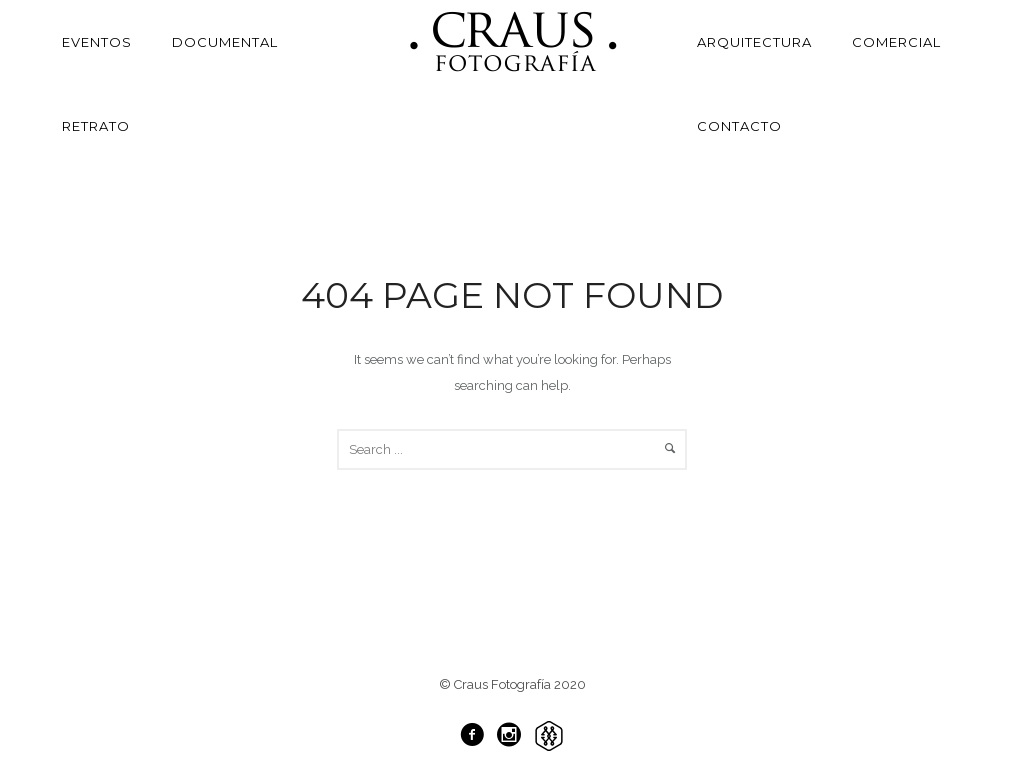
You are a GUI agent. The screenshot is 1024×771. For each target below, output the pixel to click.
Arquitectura (754, 42)
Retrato (96, 126)
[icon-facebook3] (477, 735)
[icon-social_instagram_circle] (514, 735)
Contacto (739, 126)
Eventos (97, 42)
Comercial (896, 42)
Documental (225, 42)
